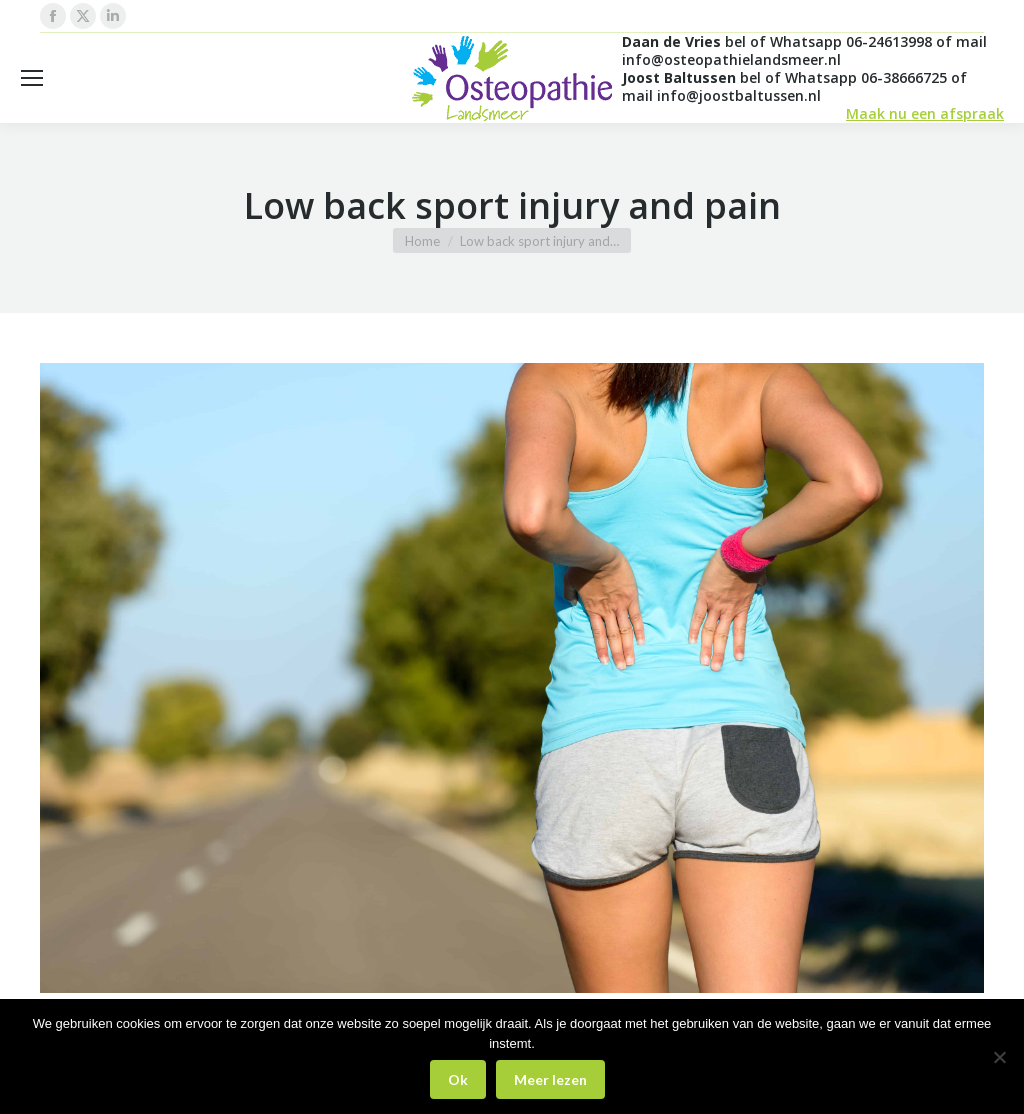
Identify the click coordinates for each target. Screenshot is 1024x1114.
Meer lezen (550, 1079)
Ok (458, 1079)
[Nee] (999, 1057)
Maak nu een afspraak (925, 113)
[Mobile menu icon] (32, 78)
